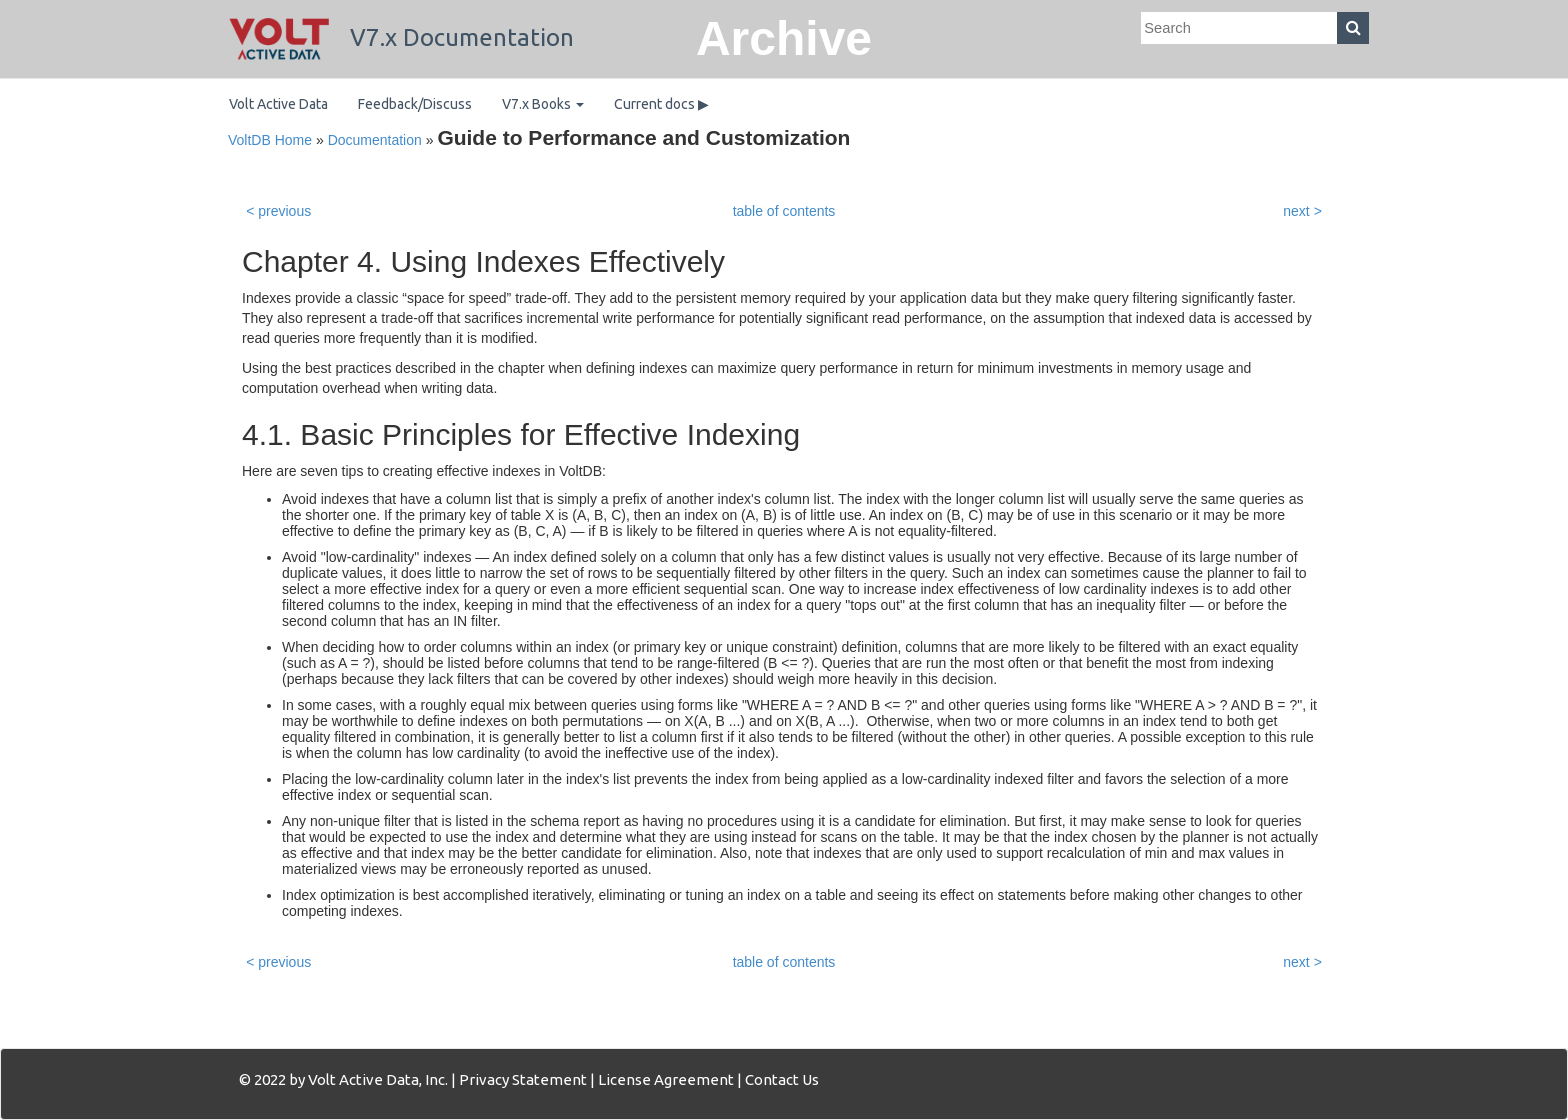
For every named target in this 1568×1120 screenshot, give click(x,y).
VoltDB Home (270, 140)
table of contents (784, 211)
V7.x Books (543, 104)
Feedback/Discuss (415, 104)
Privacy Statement (523, 1079)
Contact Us (782, 1079)
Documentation (375, 140)
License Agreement (666, 1079)
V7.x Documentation (401, 37)
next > (1302, 211)
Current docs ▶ (661, 104)
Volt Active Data (278, 104)
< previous (278, 211)
